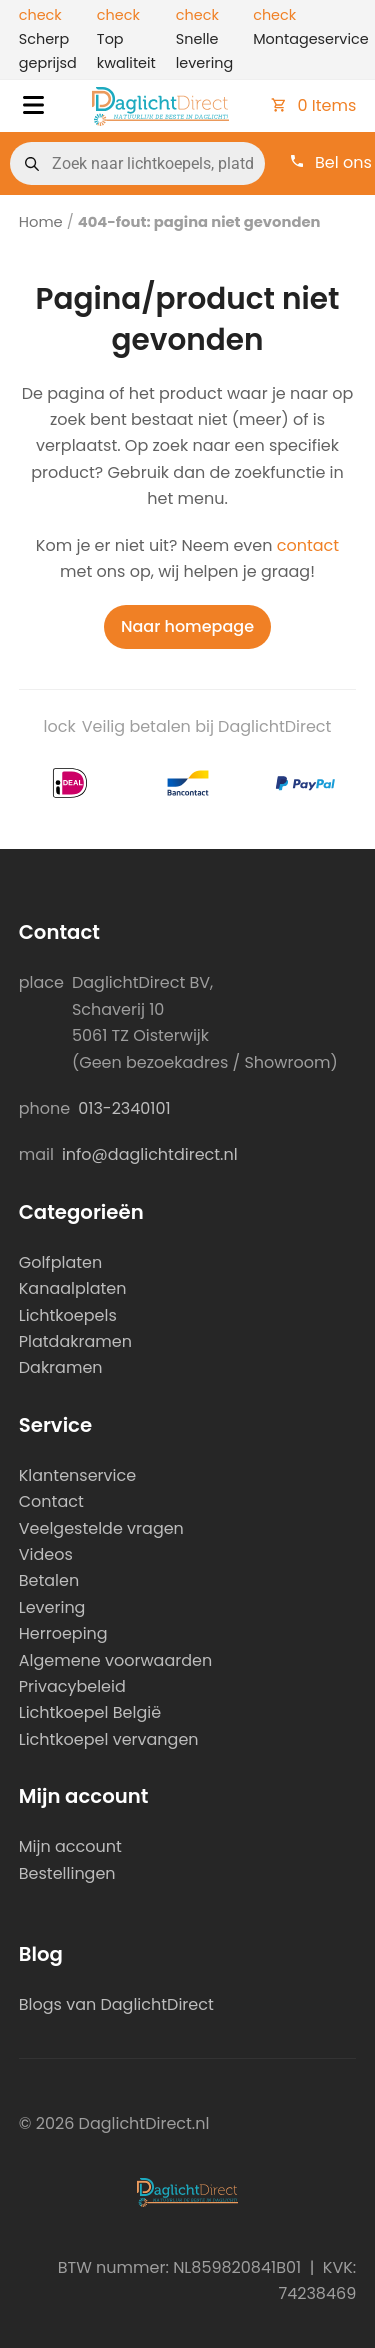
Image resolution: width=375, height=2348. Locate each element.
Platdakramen (75, 1341)
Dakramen (61, 1367)
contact (308, 545)
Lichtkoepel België (90, 1712)
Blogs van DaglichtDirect (116, 2004)
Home (41, 222)
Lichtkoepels (68, 1315)
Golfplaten (60, 1262)
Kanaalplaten (73, 1288)
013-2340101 (124, 1108)
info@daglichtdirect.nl (150, 1154)
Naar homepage (187, 626)
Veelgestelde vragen (101, 1528)
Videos (46, 1554)
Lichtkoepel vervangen (109, 1739)
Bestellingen (67, 1873)
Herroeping (63, 1633)
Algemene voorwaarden (115, 1660)
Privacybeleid (72, 1686)
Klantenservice (77, 1475)
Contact (51, 1501)
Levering (52, 1607)
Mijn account (70, 1846)
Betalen (49, 1580)
